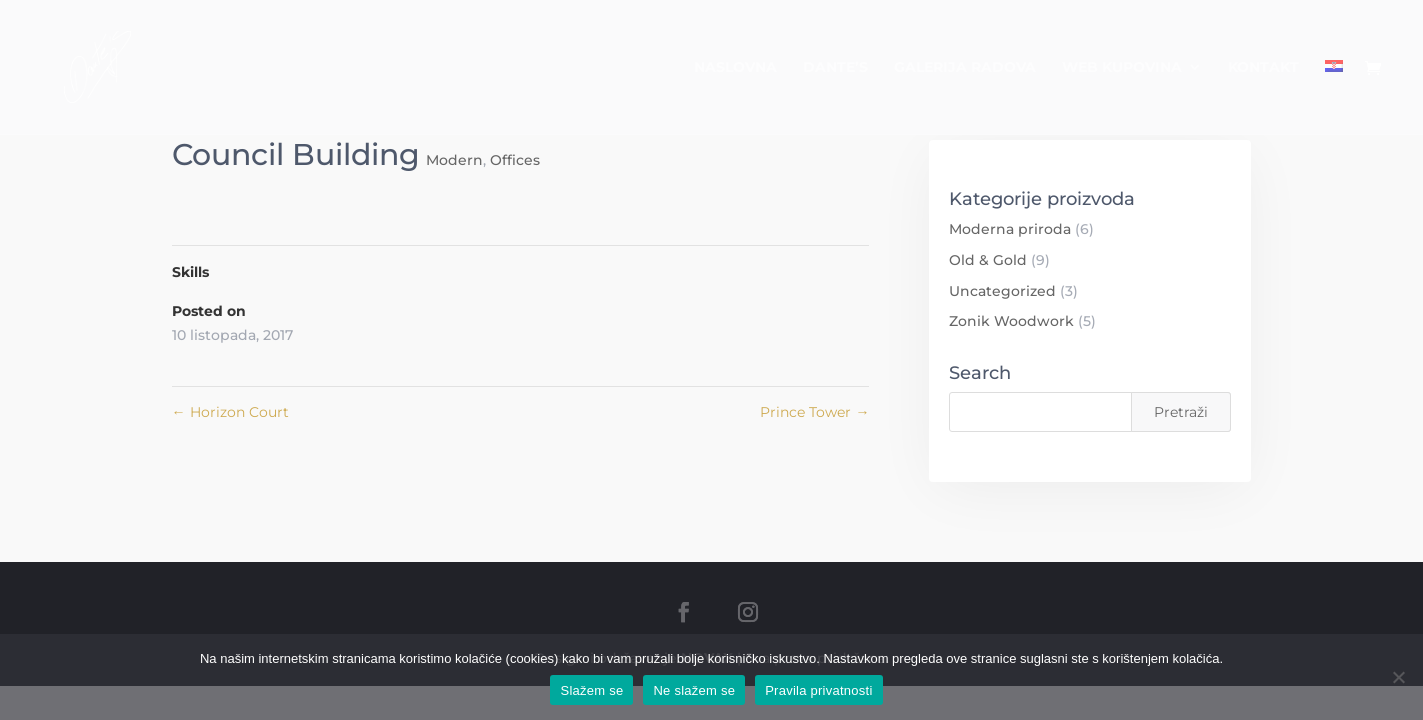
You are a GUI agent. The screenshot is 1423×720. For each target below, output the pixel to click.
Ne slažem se (694, 690)
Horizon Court (230, 412)
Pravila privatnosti (818, 690)
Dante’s (835, 68)
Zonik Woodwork (1011, 321)
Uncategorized (1002, 291)
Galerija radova (965, 68)
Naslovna (735, 68)
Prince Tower (814, 412)
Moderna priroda (1010, 229)
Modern (454, 160)
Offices (515, 160)
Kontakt (1263, 68)
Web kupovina (1122, 68)
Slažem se (591, 690)
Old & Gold (988, 260)
